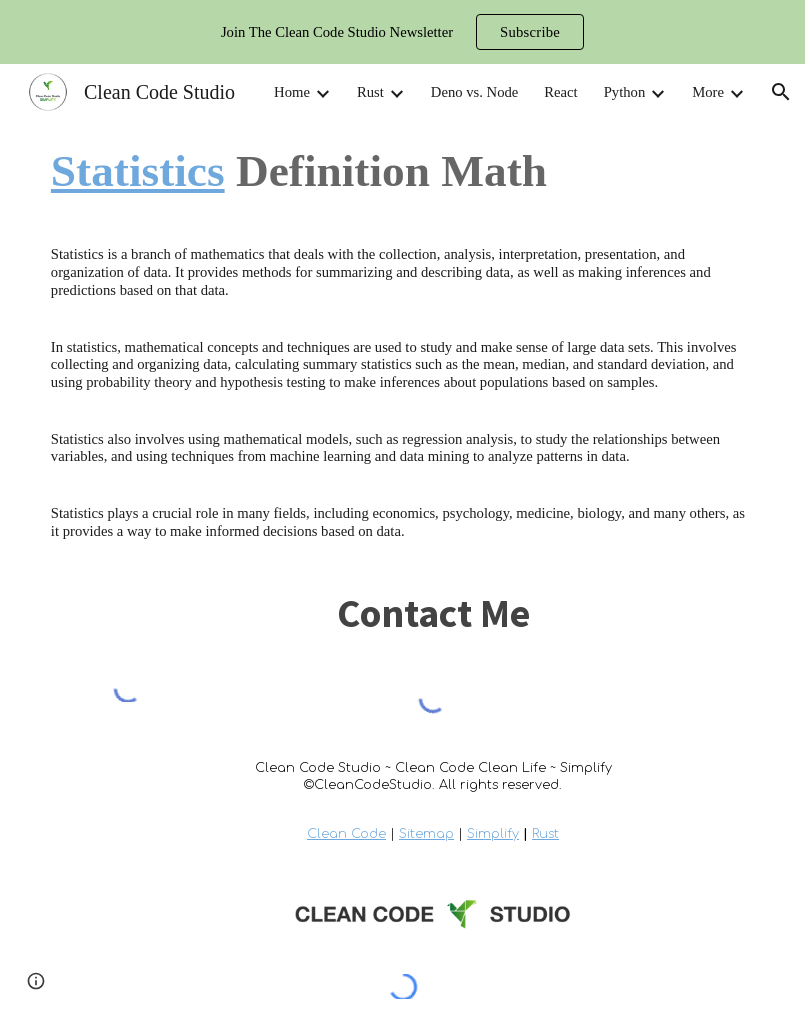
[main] (402, 171)
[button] (781, 92)
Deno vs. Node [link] (475, 92)
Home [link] (292, 92)
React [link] (560, 92)
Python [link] (625, 92)
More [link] (708, 92)
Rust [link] (370, 92)
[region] (402, 32)
